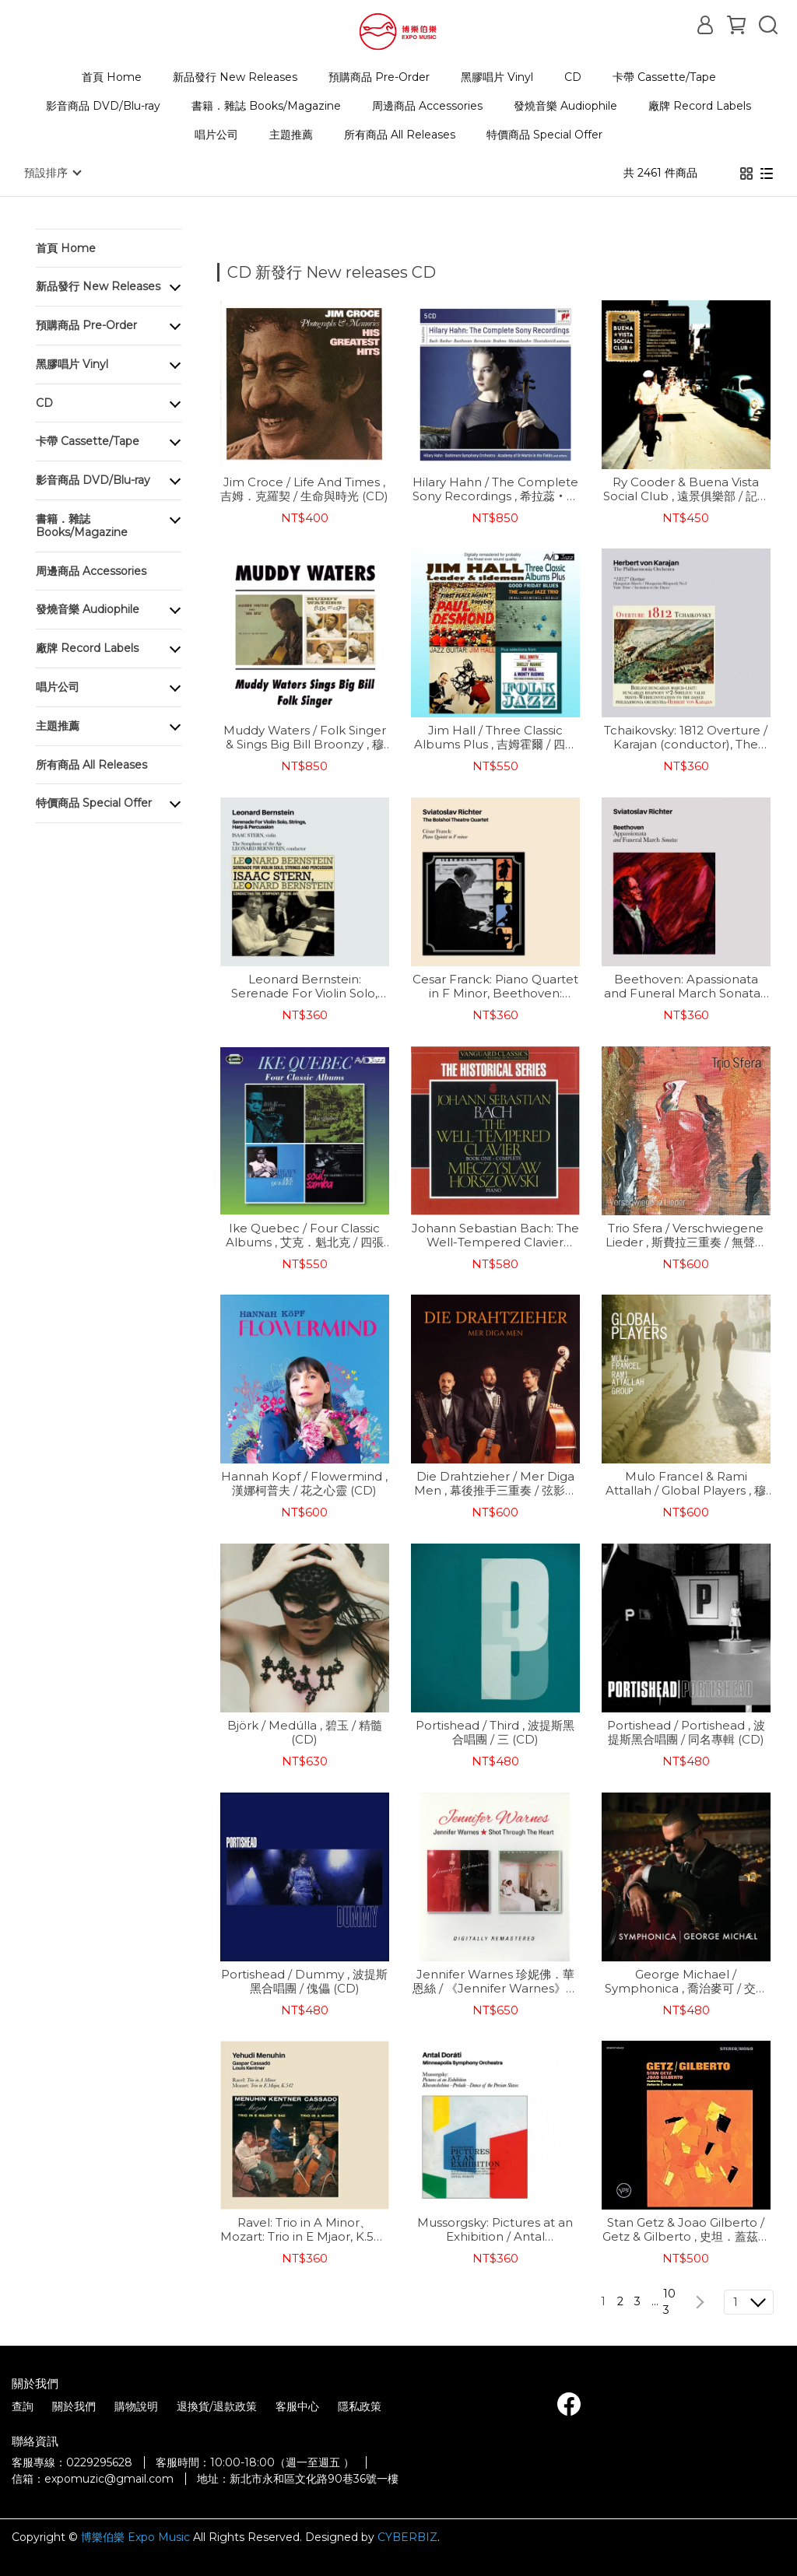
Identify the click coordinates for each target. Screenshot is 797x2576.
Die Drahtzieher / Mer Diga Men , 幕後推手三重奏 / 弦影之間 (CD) (495, 1483)
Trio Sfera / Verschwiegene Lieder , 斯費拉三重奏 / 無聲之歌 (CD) (686, 1235)
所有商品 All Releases (399, 135)
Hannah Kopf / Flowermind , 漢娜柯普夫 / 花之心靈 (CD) (304, 1483)
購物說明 (136, 2406)
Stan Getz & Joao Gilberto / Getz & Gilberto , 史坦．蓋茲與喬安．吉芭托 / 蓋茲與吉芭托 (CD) (686, 2229)
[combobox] (245, 270)
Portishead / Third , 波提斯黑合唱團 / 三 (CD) (495, 1732)
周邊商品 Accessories (427, 106)
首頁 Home (112, 77)
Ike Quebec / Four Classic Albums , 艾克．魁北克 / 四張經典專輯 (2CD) (305, 1235)
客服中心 (297, 2406)
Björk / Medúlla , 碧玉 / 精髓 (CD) (304, 1732)
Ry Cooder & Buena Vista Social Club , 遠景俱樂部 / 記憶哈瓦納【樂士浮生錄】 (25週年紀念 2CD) (686, 489)
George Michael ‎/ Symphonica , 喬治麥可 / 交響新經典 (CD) (686, 1981)
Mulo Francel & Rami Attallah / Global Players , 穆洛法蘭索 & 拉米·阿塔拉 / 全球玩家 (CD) (685, 1483)
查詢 (22, 2406)
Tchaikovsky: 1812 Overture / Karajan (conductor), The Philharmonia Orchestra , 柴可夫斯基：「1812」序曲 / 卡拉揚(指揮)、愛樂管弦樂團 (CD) (685, 737)
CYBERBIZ (407, 2536)
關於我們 (74, 2406)
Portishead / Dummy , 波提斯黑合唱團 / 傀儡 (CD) (304, 1981)
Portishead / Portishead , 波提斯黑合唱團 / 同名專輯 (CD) (686, 1732)
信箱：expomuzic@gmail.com (93, 2478)
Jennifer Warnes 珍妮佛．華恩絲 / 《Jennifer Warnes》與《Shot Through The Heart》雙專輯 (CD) (495, 1981)
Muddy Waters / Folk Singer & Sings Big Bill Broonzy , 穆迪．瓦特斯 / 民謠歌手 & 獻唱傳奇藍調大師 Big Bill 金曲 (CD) (305, 737)
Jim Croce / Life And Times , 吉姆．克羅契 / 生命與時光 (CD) (304, 489)
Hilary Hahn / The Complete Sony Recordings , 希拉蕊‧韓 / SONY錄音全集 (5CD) (495, 489)
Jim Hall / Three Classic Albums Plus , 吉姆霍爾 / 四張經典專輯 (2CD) (495, 737)
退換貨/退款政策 (217, 2406)
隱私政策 (359, 2406)
